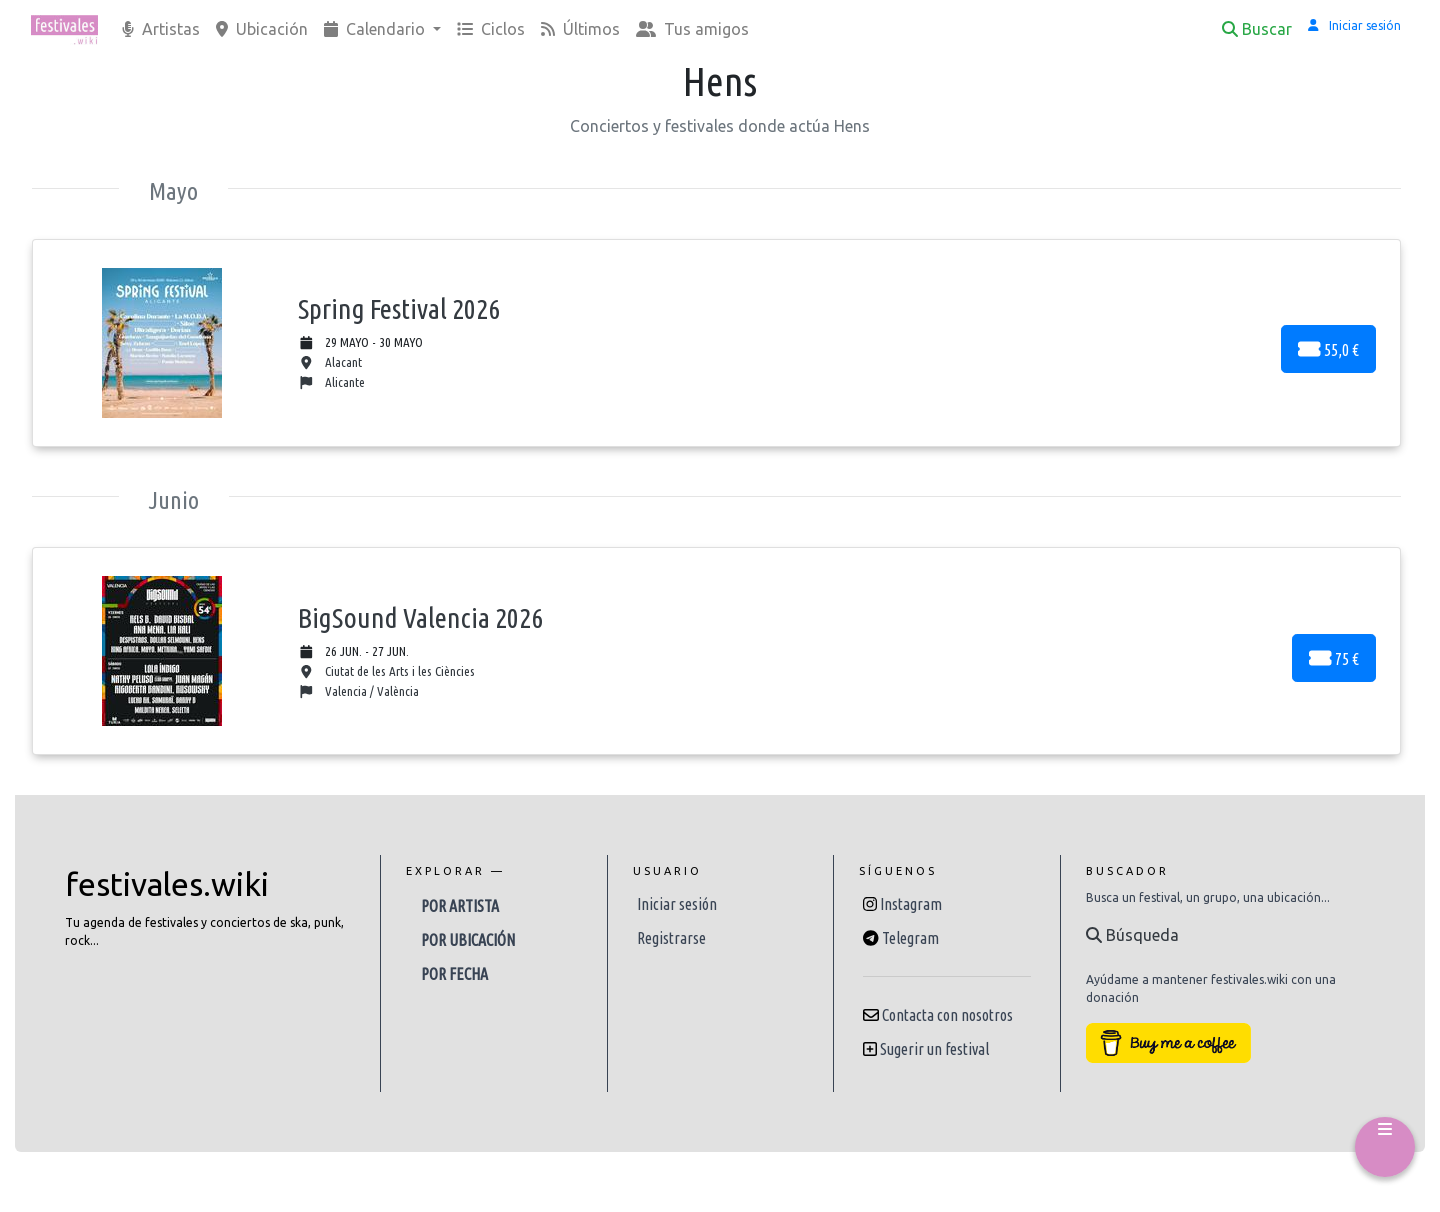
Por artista (460, 906)
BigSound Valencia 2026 (420, 617)
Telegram (910, 938)
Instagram (911, 904)
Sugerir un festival (934, 1049)
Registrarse (671, 938)
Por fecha (454, 974)
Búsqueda (1132, 935)
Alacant (330, 362)
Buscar (1257, 29)
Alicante (332, 382)
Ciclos (491, 29)
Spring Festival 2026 (399, 308)
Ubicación (262, 29)
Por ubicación (468, 940)
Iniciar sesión (677, 904)
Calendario (376, 29)
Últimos (580, 29)
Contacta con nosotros (947, 1015)
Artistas (161, 29)
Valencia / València (359, 691)
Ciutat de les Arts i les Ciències (387, 671)
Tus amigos (692, 29)
